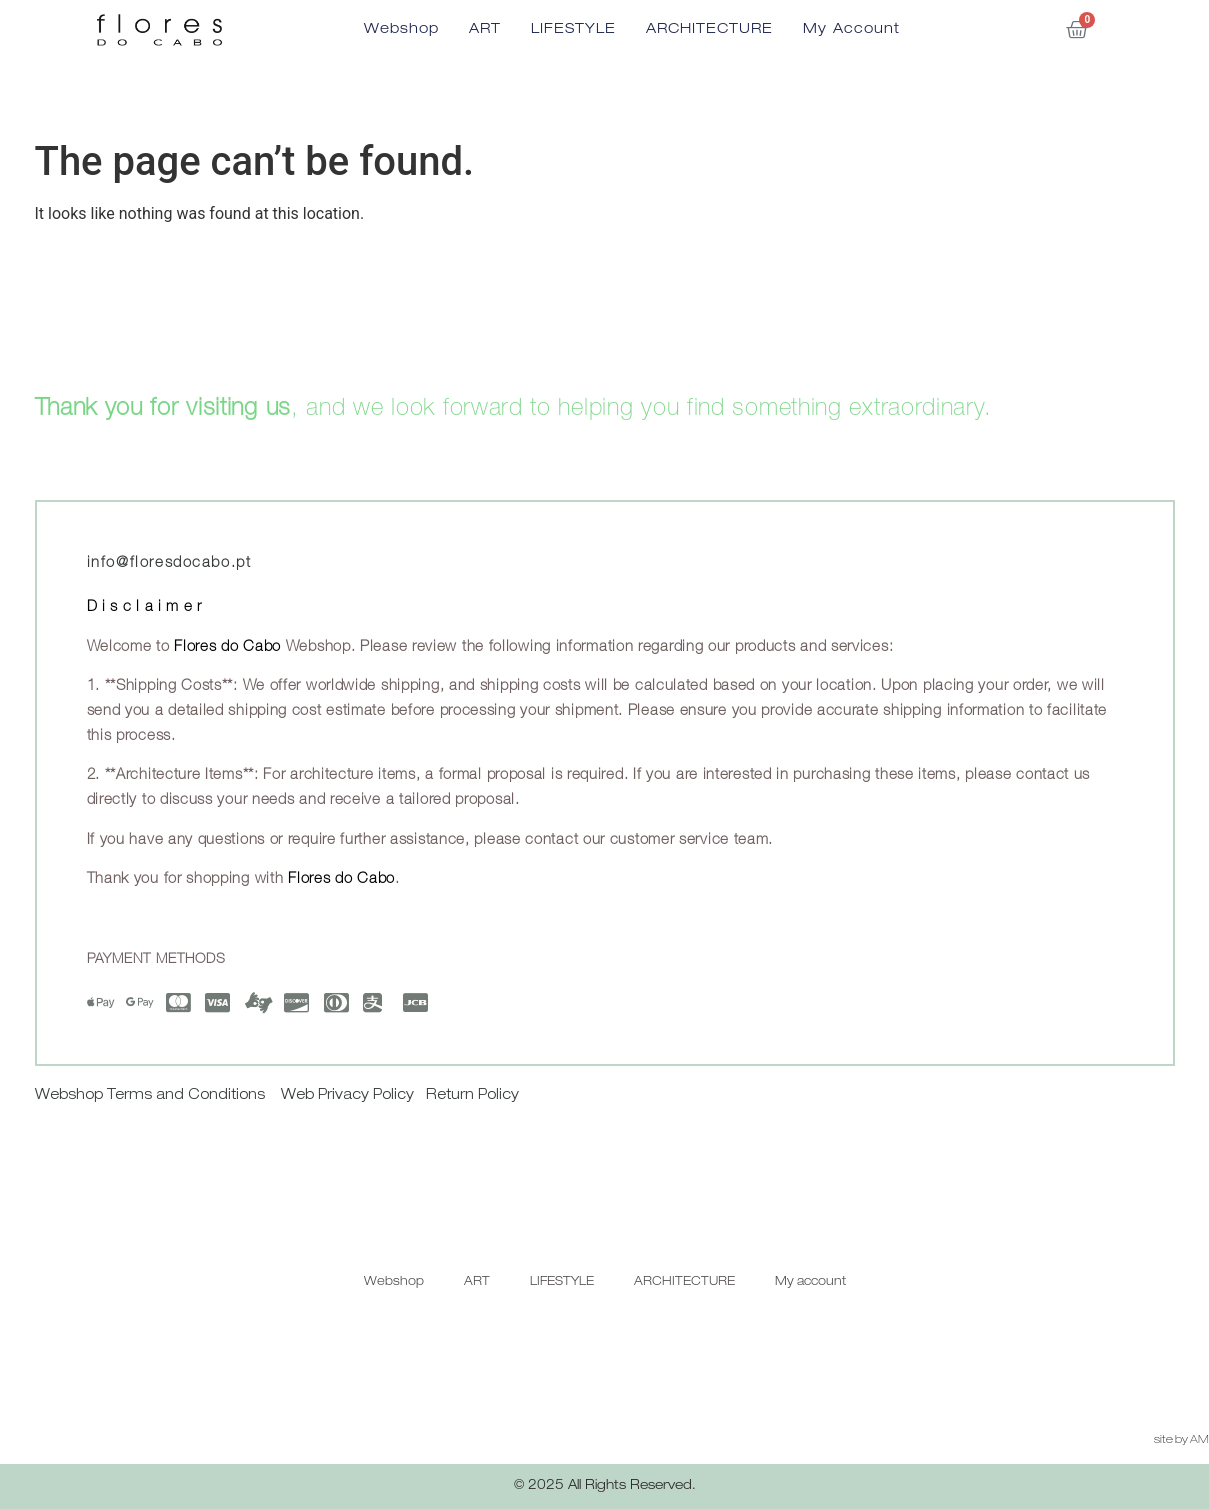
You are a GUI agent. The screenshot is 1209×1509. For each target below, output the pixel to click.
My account (851, 30)
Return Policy (472, 1096)
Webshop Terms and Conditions (152, 1096)
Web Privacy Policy (347, 1096)
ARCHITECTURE (709, 30)
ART (485, 30)
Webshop (401, 30)
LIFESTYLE (573, 30)
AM (1199, 1440)
